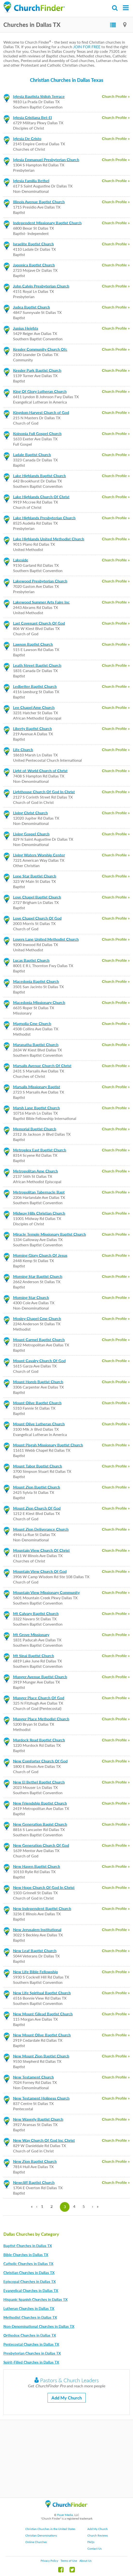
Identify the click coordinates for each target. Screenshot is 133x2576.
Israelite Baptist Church (33, 243)
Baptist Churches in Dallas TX (27, 2245)
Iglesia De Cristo (27, 138)
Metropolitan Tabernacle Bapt (39, 1192)
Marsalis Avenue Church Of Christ (42, 1065)
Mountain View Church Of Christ (41, 1550)
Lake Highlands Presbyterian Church (44, 517)
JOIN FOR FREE (86, 46)
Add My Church (66, 2397)
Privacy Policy (49, 2560)
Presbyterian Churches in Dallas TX (32, 2353)
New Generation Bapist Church (40, 1824)
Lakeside (20, 560)
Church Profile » (116, 96)
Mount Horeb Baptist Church (38, 1381)
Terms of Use (69, 2560)
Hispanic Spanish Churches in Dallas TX (35, 2299)
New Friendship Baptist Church (40, 1803)
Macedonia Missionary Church (39, 1002)
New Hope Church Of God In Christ (44, 1887)
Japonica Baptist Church (34, 265)
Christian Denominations (41, 2535)
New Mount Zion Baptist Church (41, 2056)
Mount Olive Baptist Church (37, 1402)
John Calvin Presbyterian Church (41, 286)
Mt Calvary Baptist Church (36, 1613)
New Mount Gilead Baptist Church (43, 2013)
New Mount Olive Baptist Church (42, 2035)
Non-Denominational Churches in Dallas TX (38, 2326)
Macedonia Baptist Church (36, 981)
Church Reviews (97, 2535)
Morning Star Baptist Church (37, 1276)
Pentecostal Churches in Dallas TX (31, 2344)
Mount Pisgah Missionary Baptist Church (48, 1445)
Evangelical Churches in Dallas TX (30, 2290)
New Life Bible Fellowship (35, 1971)
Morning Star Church (31, 1297)
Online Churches (36, 2542)
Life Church (23, 749)
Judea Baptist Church (31, 307)
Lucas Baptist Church (31, 960)
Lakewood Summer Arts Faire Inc (41, 602)
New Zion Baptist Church (35, 2161)
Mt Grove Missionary (31, 1634)
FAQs (90, 2542)
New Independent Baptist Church (42, 1908)
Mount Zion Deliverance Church (41, 1529)
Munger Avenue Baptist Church (40, 1676)
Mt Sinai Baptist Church (33, 1655)
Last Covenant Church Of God (39, 623)
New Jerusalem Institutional (37, 1929)
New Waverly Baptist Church (38, 2119)
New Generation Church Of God (41, 1845)
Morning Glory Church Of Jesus (40, 1255)
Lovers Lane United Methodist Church (46, 939)
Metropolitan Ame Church (35, 1171)
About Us (85, 2560)
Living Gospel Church (31, 833)
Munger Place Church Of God (38, 1697)
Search (115, 8)
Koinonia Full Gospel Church (37, 433)
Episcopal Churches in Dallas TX (29, 2281)
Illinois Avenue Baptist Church (39, 201)
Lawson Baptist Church (33, 644)
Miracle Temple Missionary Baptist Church (49, 1234)
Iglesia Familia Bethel (31, 180)
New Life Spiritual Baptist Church (42, 1992)
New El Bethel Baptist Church (39, 1782)
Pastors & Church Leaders (67, 2380)
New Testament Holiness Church (41, 2098)
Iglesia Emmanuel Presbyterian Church (46, 159)
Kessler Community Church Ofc (40, 349)
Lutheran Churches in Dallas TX (28, 2308)
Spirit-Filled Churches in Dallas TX (31, 2362)
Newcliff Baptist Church (34, 2182)
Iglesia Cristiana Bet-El (32, 117)
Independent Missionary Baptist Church (47, 222)
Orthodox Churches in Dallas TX (29, 2335)
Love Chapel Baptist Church (37, 897)
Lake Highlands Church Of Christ (41, 496)
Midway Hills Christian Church (39, 1213)
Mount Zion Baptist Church (36, 1487)
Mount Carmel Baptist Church (39, 1339)
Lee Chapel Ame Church (34, 707)
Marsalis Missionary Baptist (36, 1086)
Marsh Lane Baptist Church (36, 1107)
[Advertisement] (66, 2459)
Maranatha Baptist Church (35, 1044)
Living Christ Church (30, 812)
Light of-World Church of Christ (40, 770)
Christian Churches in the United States (50, 2529)
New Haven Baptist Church (36, 1866)
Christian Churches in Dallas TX (29, 2272)
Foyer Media (65, 2515)
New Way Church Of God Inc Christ (44, 2140)
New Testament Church (33, 2077)
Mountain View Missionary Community (46, 1592)
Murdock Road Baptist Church (39, 1740)
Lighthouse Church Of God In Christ (44, 791)
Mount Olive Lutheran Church (39, 1423)
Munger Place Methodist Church (41, 1718)
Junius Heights (25, 328)
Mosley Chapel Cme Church (37, 1318)
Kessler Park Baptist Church (37, 370)
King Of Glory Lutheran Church (40, 391)
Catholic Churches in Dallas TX (28, 2263)
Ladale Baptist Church (32, 454)
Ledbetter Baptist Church (35, 686)
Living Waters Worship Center (39, 855)
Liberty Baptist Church (32, 728)
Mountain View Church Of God (40, 1571)
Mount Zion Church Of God (37, 1508)
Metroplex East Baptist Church (39, 1150)
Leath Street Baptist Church (37, 665)
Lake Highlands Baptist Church (39, 475)
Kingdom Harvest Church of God (41, 412)
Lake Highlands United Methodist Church (48, 538)
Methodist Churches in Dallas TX (30, 2317)
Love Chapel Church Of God (37, 918)
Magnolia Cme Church (32, 1023)
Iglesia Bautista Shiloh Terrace (39, 96)
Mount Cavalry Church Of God (39, 1360)
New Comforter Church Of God (40, 1761)
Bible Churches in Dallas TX (25, 2254)
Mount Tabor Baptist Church (37, 1466)
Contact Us (94, 2548)
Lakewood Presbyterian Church (40, 581)
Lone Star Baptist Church (34, 876)
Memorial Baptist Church (34, 1128)
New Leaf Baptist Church (34, 1950)
